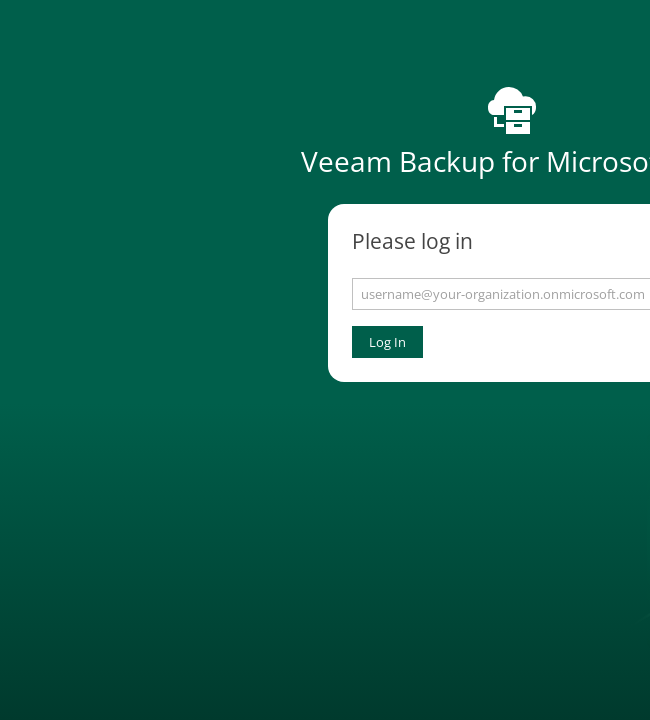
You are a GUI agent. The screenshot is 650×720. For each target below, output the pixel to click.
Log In (387, 342)
